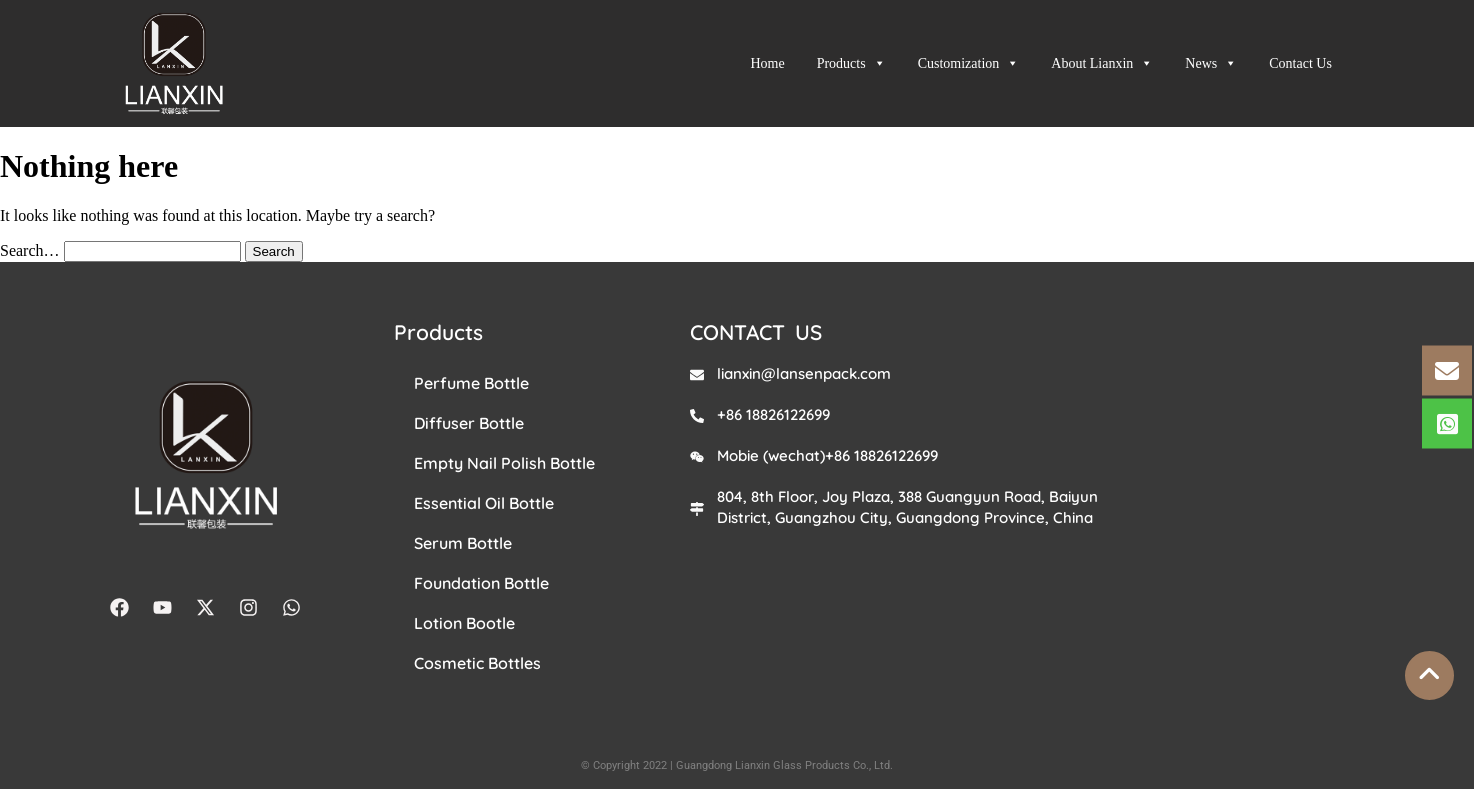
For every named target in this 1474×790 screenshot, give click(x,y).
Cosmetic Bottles (477, 663)
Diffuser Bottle (469, 423)
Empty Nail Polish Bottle (504, 463)
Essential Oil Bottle (484, 503)
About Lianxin (1102, 63)
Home (767, 63)
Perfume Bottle (471, 383)
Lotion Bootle (464, 623)
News (1211, 63)
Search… (30, 250)
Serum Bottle (463, 543)
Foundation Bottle (481, 583)
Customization (969, 63)
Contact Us (1300, 63)
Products (851, 63)
